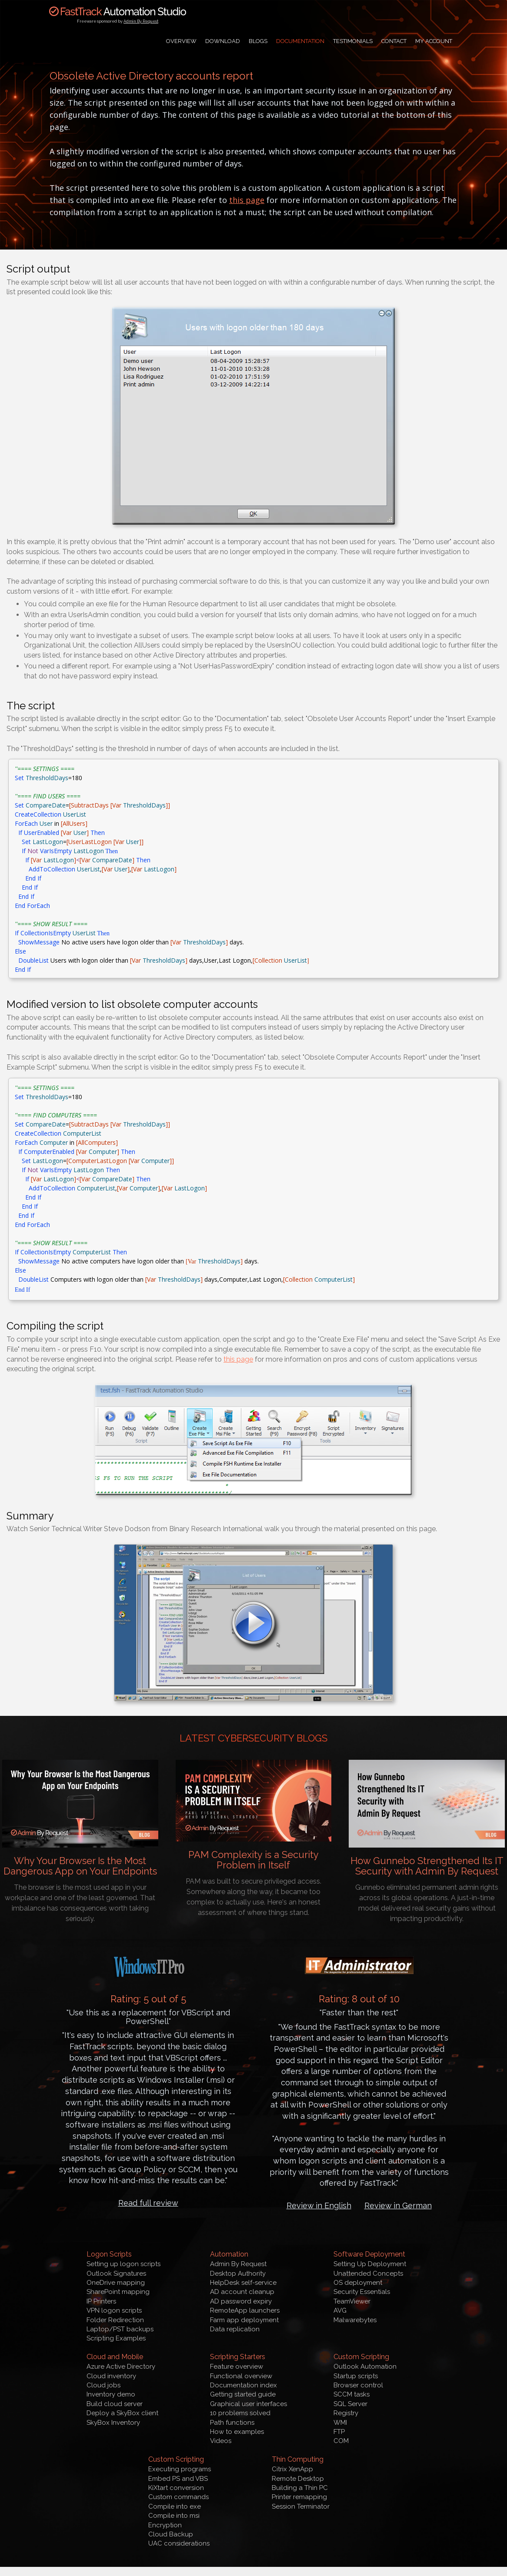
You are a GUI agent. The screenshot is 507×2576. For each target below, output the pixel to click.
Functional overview (241, 2376)
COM (341, 2441)
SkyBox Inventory (113, 2422)
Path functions (232, 2422)
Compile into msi (174, 2515)
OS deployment (358, 2283)
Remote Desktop (298, 2479)
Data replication (235, 2329)
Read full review (148, 2202)
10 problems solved (240, 2413)
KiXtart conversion (176, 2488)
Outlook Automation (365, 2366)
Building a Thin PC (300, 2488)
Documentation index (243, 2385)
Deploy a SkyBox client (122, 2413)
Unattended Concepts (368, 2273)
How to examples (237, 2432)
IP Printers (101, 2301)
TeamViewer (352, 2301)
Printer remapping (299, 2497)
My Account (433, 41)
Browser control (358, 2385)
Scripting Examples (116, 2338)
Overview (181, 41)
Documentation (300, 41)
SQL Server (350, 2404)
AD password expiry (241, 2301)
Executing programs (179, 2469)
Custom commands (178, 2497)
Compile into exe (174, 2506)
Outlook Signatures (116, 2273)
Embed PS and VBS (178, 2479)
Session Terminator (301, 2506)
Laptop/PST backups (120, 2329)
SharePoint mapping (118, 2292)
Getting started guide (243, 2394)
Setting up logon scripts (123, 2264)
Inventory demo (111, 2394)
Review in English (319, 2205)
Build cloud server (115, 2404)
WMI (340, 2422)
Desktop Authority (238, 2273)
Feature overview (236, 2366)
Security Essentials (362, 2292)
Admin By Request (140, 21)
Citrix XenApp (292, 2469)
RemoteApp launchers (245, 2310)
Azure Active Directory (121, 2366)
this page (246, 200)
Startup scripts (356, 2376)
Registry (346, 2413)
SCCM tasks (352, 2394)
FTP (339, 2432)
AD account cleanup (242, 2292)
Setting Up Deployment (370, 2264)
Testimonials (353, 41)
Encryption (165, 2525)
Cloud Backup (170, 2534)
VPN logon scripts (114, 2310)
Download (222, 41)
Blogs (258, 41)
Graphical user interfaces (248, 2404)
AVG (340, 2310)
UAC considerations (179, 2543)
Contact (394, 41)
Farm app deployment (244, 2320)
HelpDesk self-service (243, 2283)
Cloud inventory (111, 2376)
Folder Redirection (115, 2320)
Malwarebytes (355, 2320)
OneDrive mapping (116, 2283)
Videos (220, 2441)
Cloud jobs (103, 2385)
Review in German (398, 2205)
